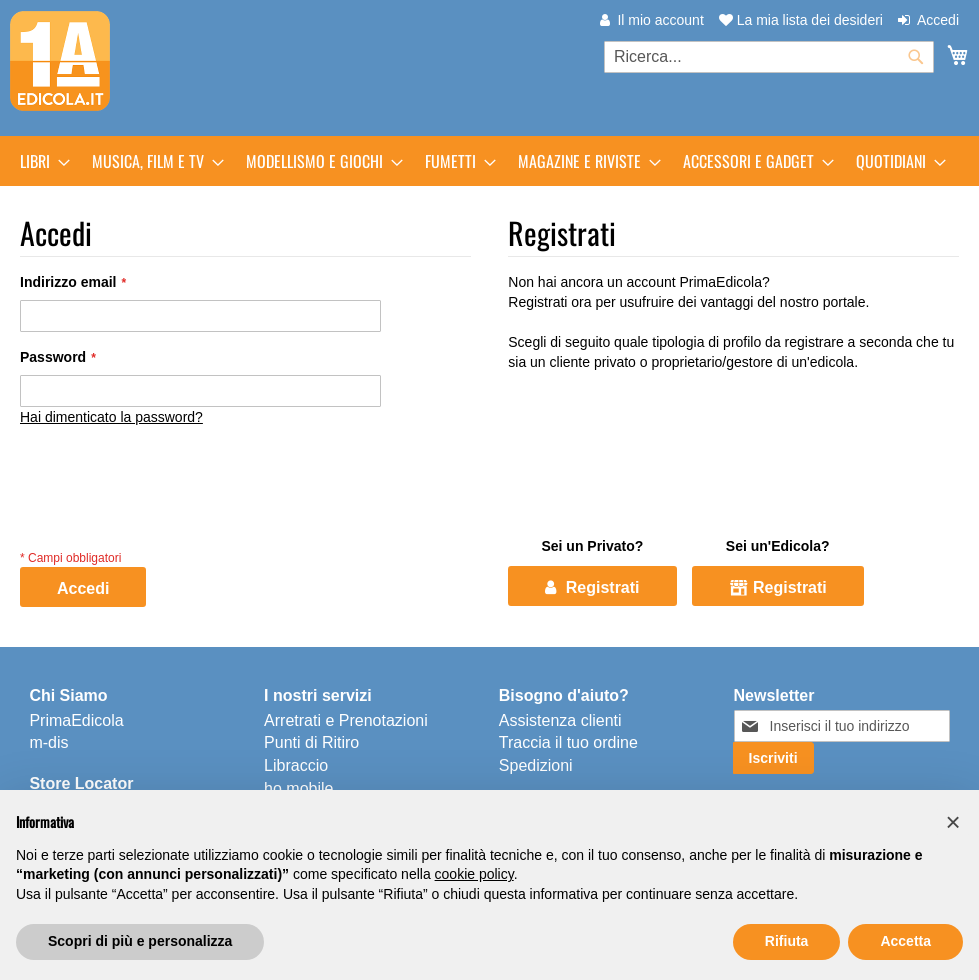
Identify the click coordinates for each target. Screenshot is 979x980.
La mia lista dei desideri (801, 20)
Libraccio (296, 765)
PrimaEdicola (76, 720)
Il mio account (660, 20)
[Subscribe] (773, 758)
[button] (953, 822)
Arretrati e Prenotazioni (346, 720)
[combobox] (769, 57)
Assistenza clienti (560, 720)
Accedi (938, 20)
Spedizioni (536, 765)
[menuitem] (39, 161)
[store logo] (60, 61)
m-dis (48, 742)
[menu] (489, 161)
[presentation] (172, 506)
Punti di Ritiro (311, 742)
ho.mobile (298, 788)
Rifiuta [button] (787, 941)
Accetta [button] (905, 941)
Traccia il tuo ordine (568, 742)
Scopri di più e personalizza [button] (140, 941)
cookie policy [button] (474, 874)
